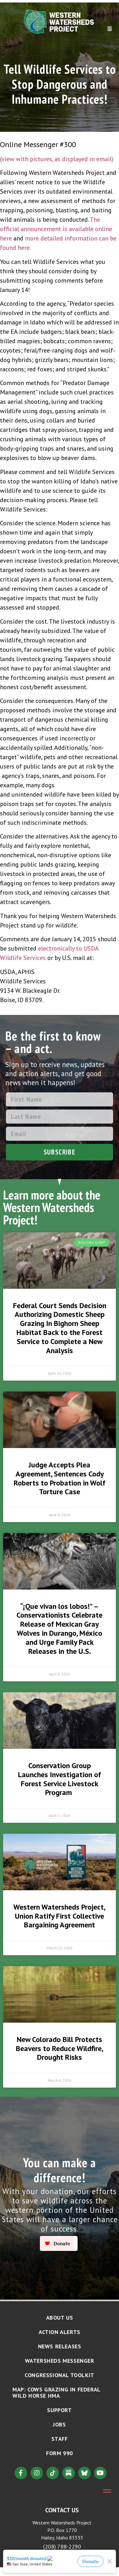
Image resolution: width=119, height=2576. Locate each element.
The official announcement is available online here (56, 228)
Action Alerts (59, 2332)
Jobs (59, 2424)
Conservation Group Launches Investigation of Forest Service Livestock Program (59, 1779)
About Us (59, 2317)
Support (59, 2410)
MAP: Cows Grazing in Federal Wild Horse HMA (56, 2392)
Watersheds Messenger (59, 2360)
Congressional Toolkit (59, 2375)
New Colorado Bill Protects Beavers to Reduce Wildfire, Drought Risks (59, 2048)
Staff (59, 2438)
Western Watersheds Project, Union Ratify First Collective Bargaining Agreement (59, 1916)
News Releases (59, 2346)
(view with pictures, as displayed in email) (56, 159)
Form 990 (59, 2453)
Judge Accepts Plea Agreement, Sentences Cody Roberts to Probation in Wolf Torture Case (59, 1478)
